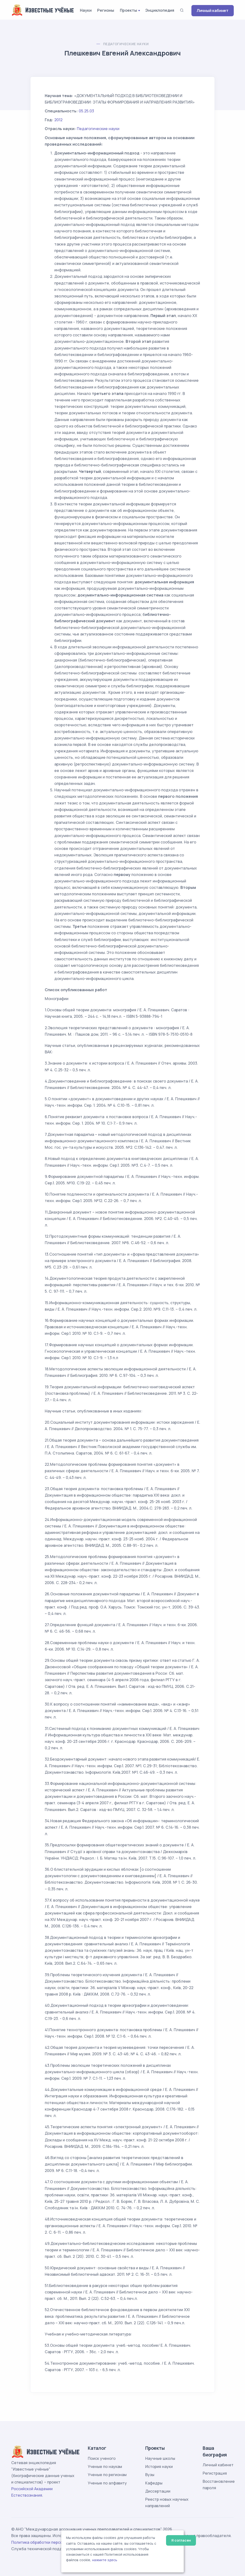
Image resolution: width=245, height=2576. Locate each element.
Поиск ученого (102, 2458)
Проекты (128, 10)
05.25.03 (86, 111)
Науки (85, 10)
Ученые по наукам (105, 2466)
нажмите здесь (104, 2560)
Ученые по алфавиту (107, 2483)
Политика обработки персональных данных (52, 2542)
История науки (159, 2466)
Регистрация (215, 2473)
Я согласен (181, 2540)
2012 (58, 119)
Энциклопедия (159, 10)
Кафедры (153, 2483)
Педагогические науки (126, 44)
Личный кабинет (212, 10)
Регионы (105, 10)
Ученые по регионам (107, 2474)
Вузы (149, 2474)
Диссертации (157, 2491)
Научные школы (160, 2458)
